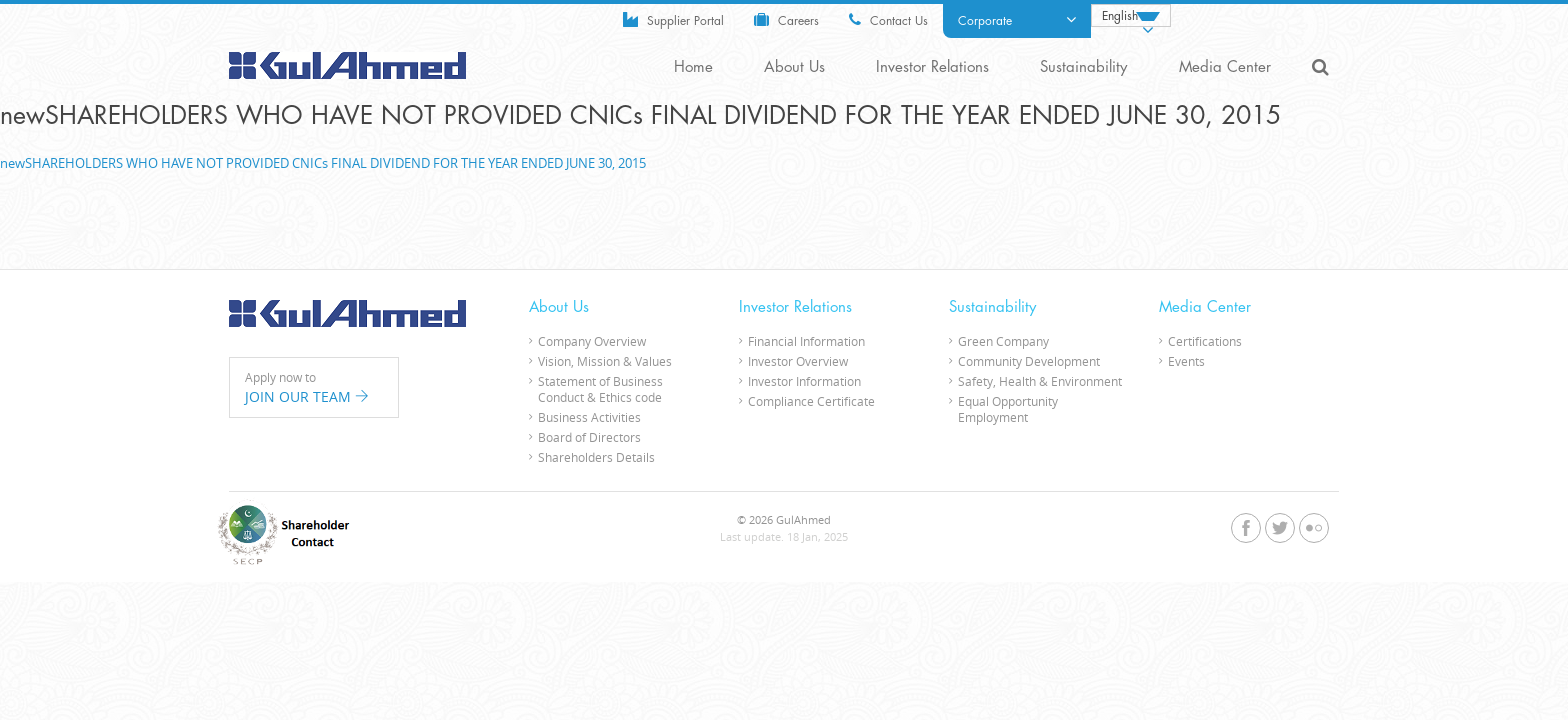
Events (1186, 360)
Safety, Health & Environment (1040, 380)
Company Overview (592, 340)
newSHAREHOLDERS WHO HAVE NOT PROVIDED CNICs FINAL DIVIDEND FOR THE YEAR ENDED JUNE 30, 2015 (323, 162)
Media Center (1226, 67)
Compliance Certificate (811, 400)
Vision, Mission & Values (605, 360)
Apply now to (314, 387)
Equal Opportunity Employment (1008, 408)
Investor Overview (798, 360)
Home (700, 67)
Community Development (1029, 360)
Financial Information (806, 340)
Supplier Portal (673, 19)
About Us (800, 67)
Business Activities (589, 416)
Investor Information (804, 380)
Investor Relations (936, 67)
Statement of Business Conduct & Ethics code (600, 388)
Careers (786, 19)
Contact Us (888, 19)
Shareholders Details (596, 456)
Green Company (1003, 340)
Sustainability (1086, 67)
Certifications (1205, 340)
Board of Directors (589, 436)
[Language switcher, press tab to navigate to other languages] (1131, 15)
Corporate (1017, 20)
